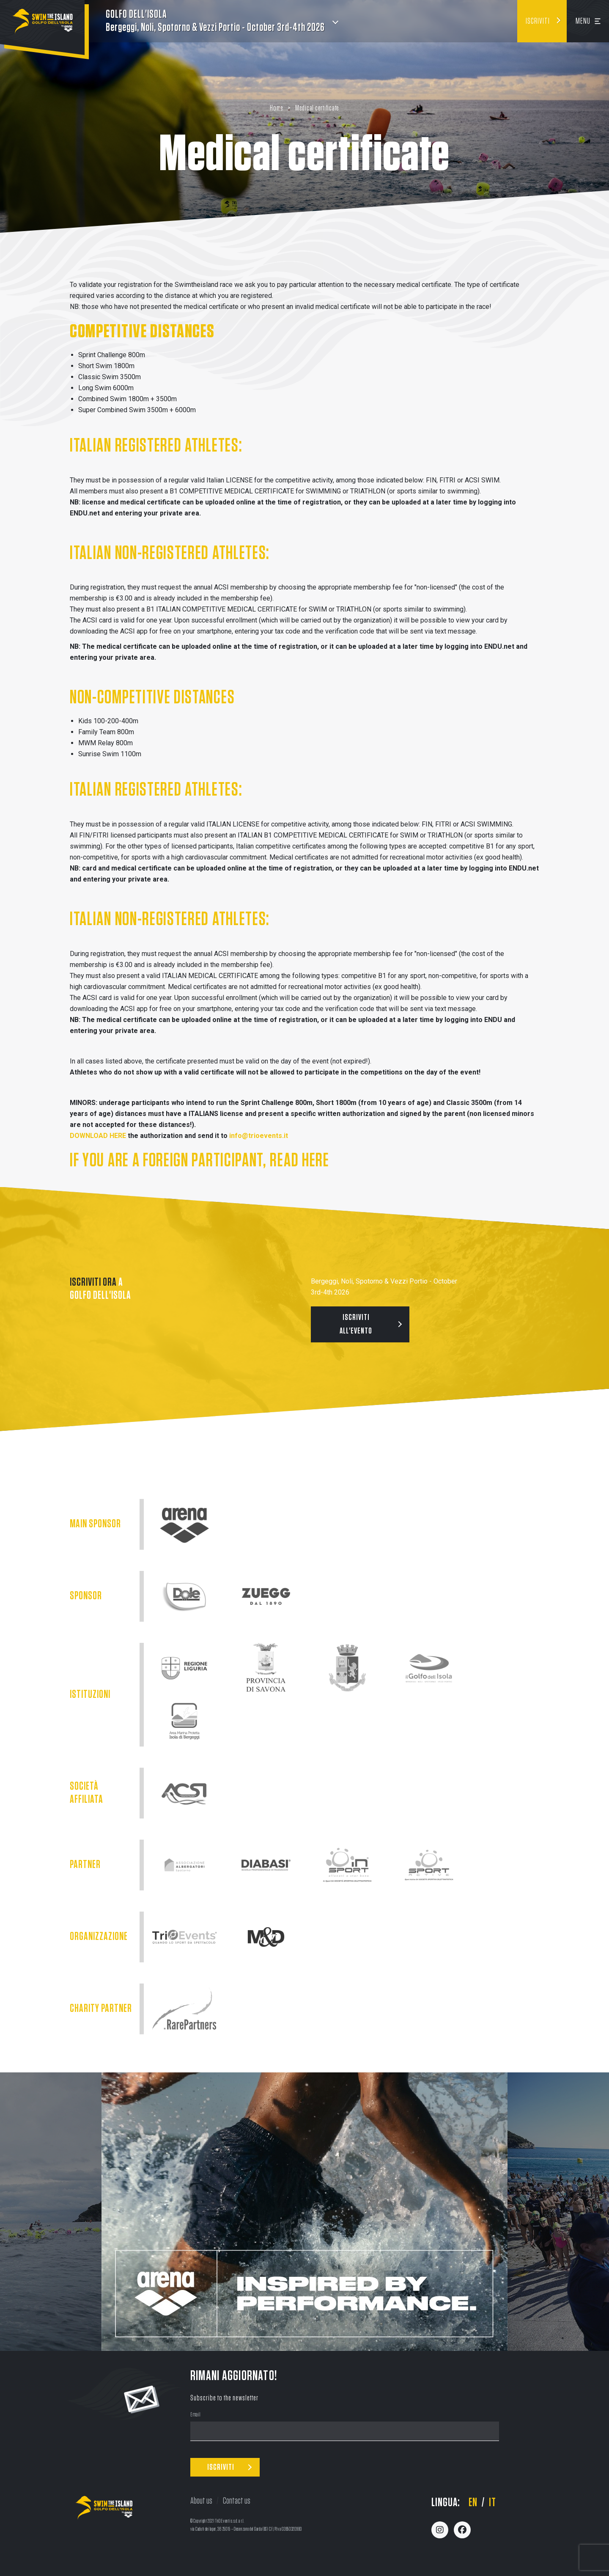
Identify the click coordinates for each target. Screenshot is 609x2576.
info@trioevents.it (258, 1136)
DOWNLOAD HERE (98, 1136)
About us (201, 2500)
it (492, 2503)
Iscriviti (538, 21)
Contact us (236, 2500)
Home (276, 108)
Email (195, 2415)
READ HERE (299, 1161)
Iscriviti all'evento (356, 1324)
